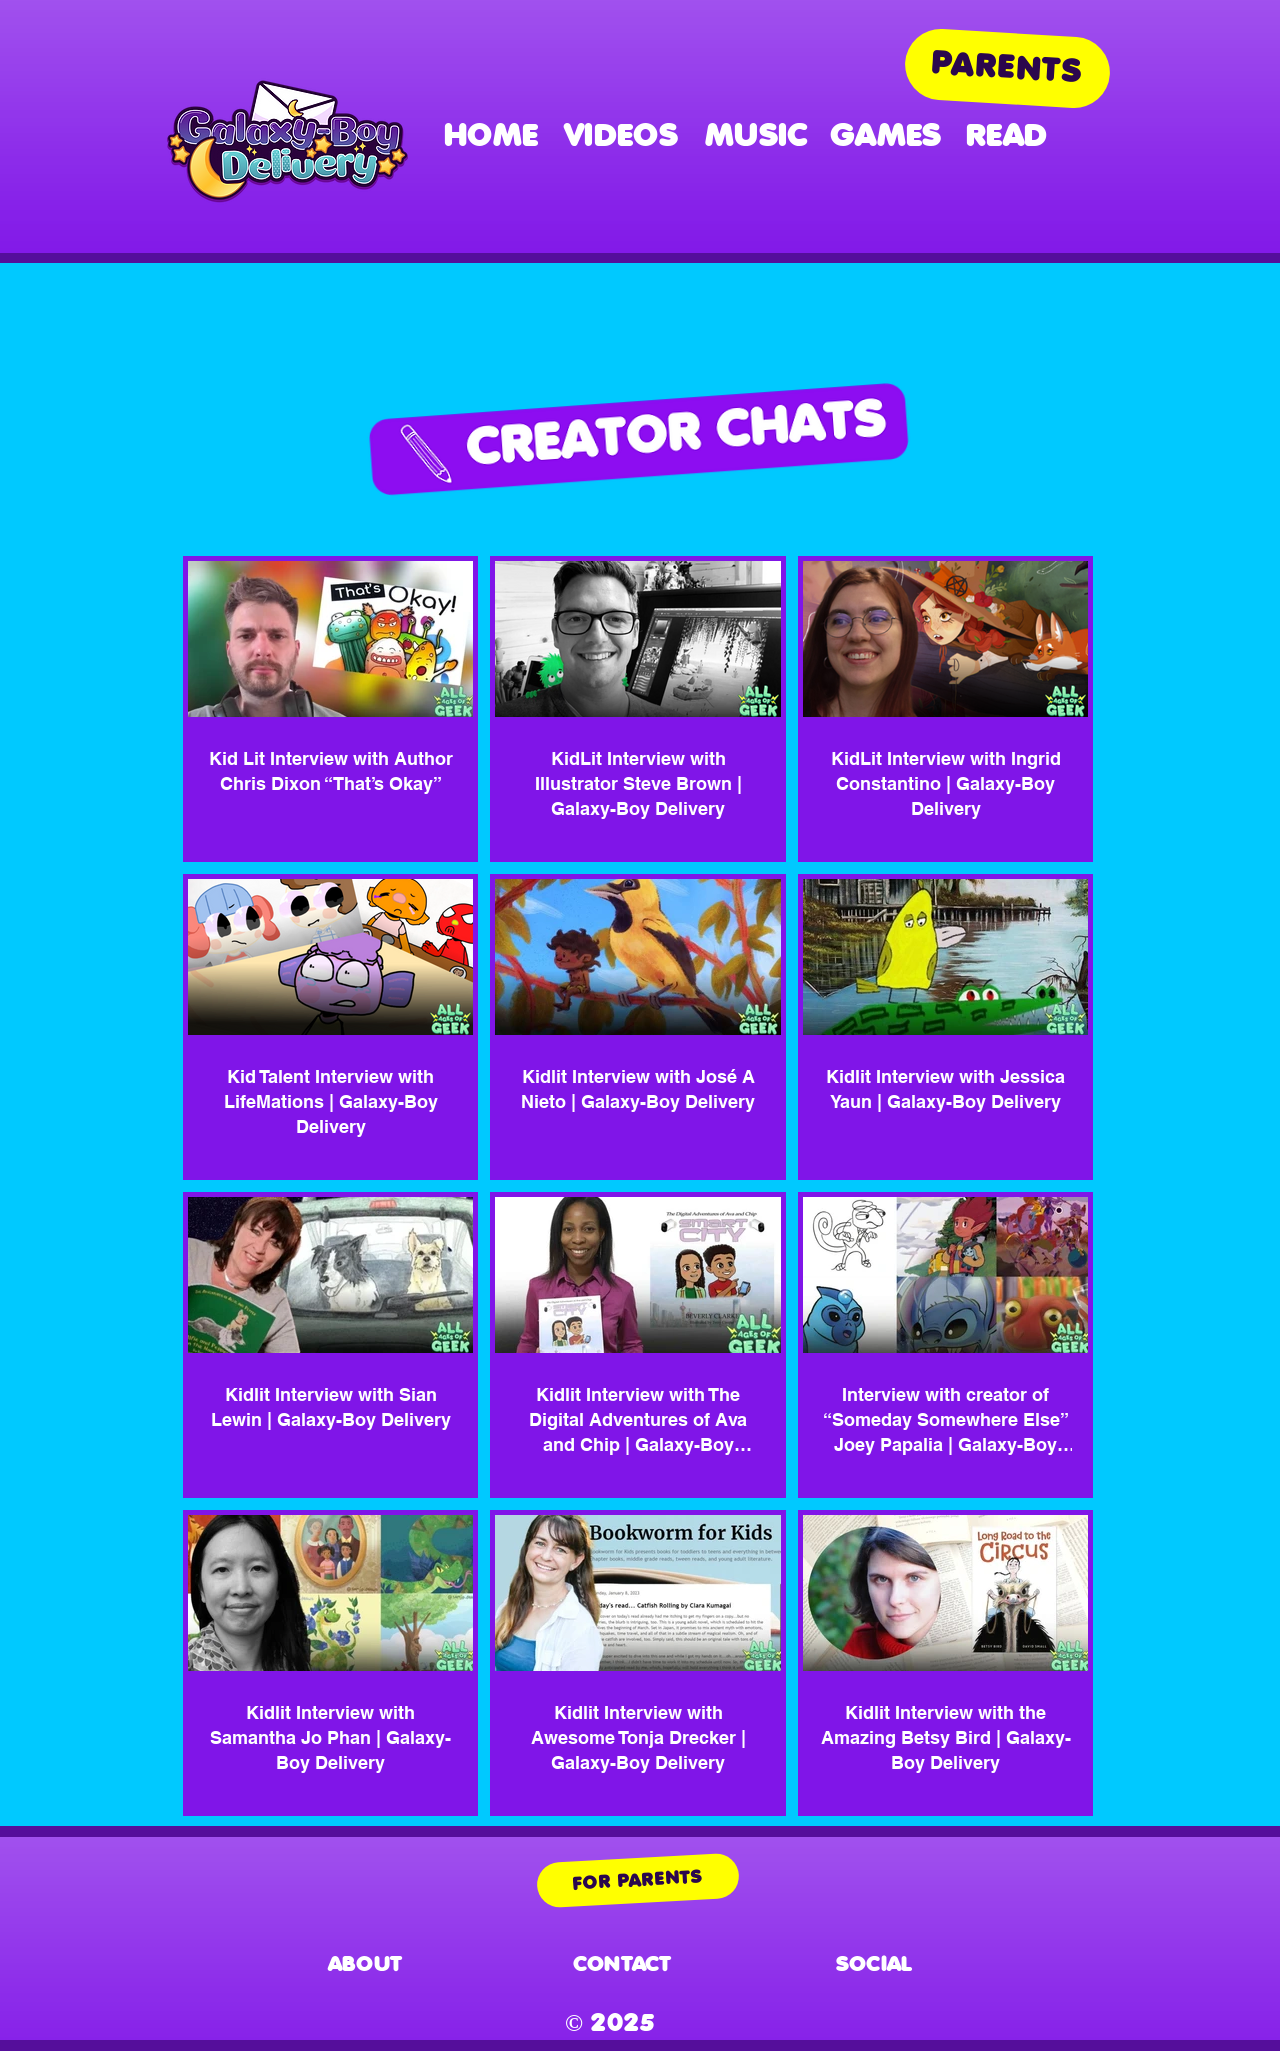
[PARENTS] (1007, 68)
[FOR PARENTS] (638, 1880)
